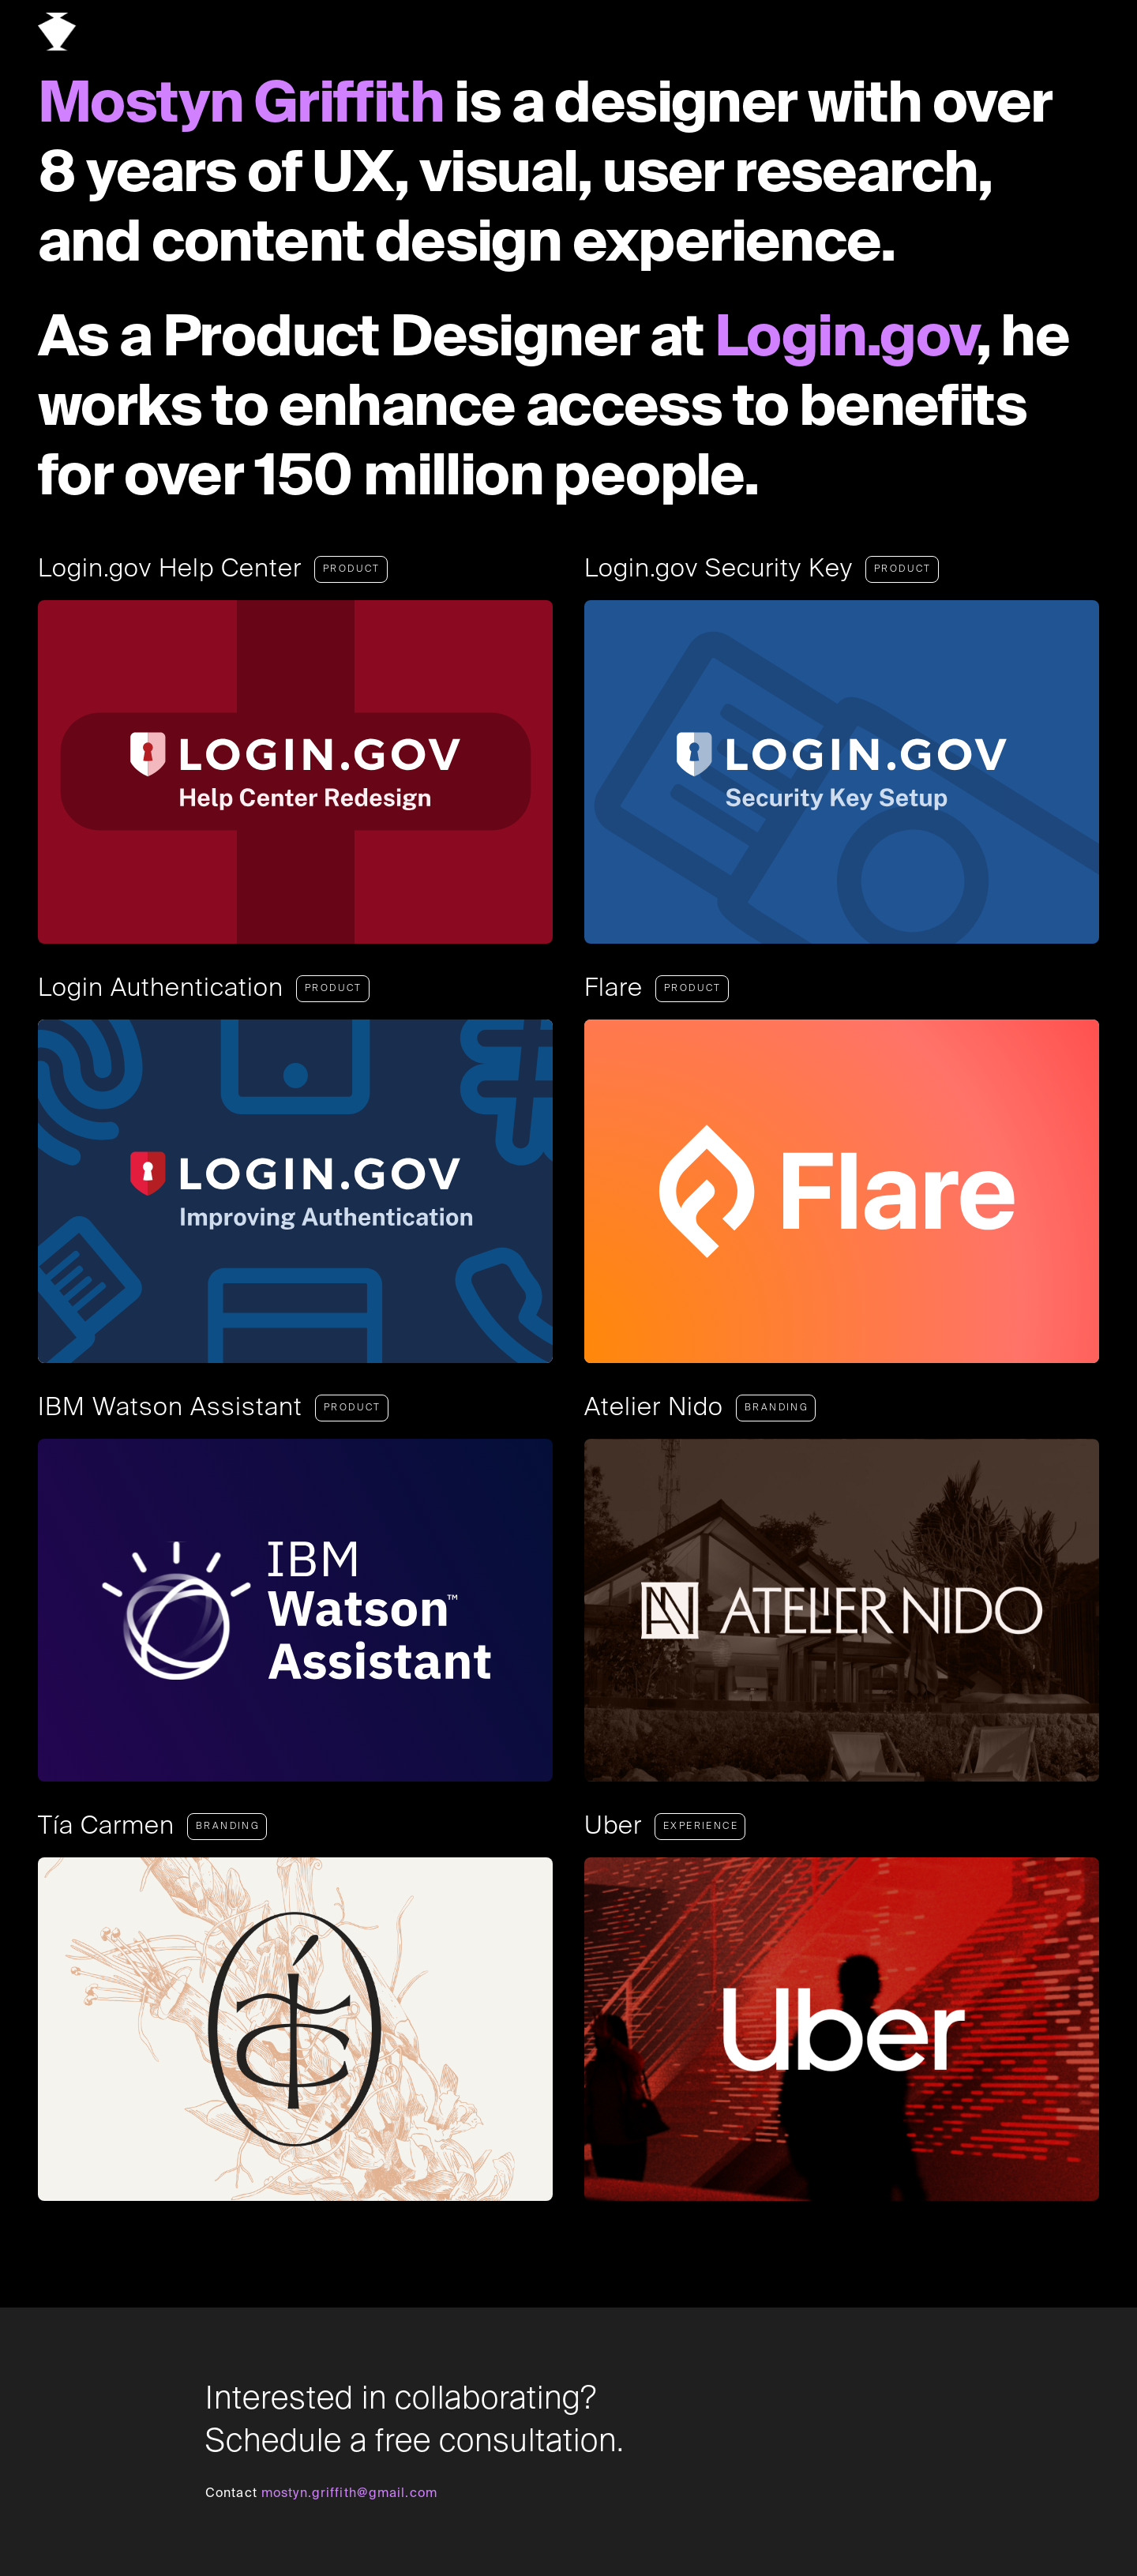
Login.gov (845, 339)
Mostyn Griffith (241, 105)
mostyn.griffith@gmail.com (349, 2494)
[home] (57, 32)
